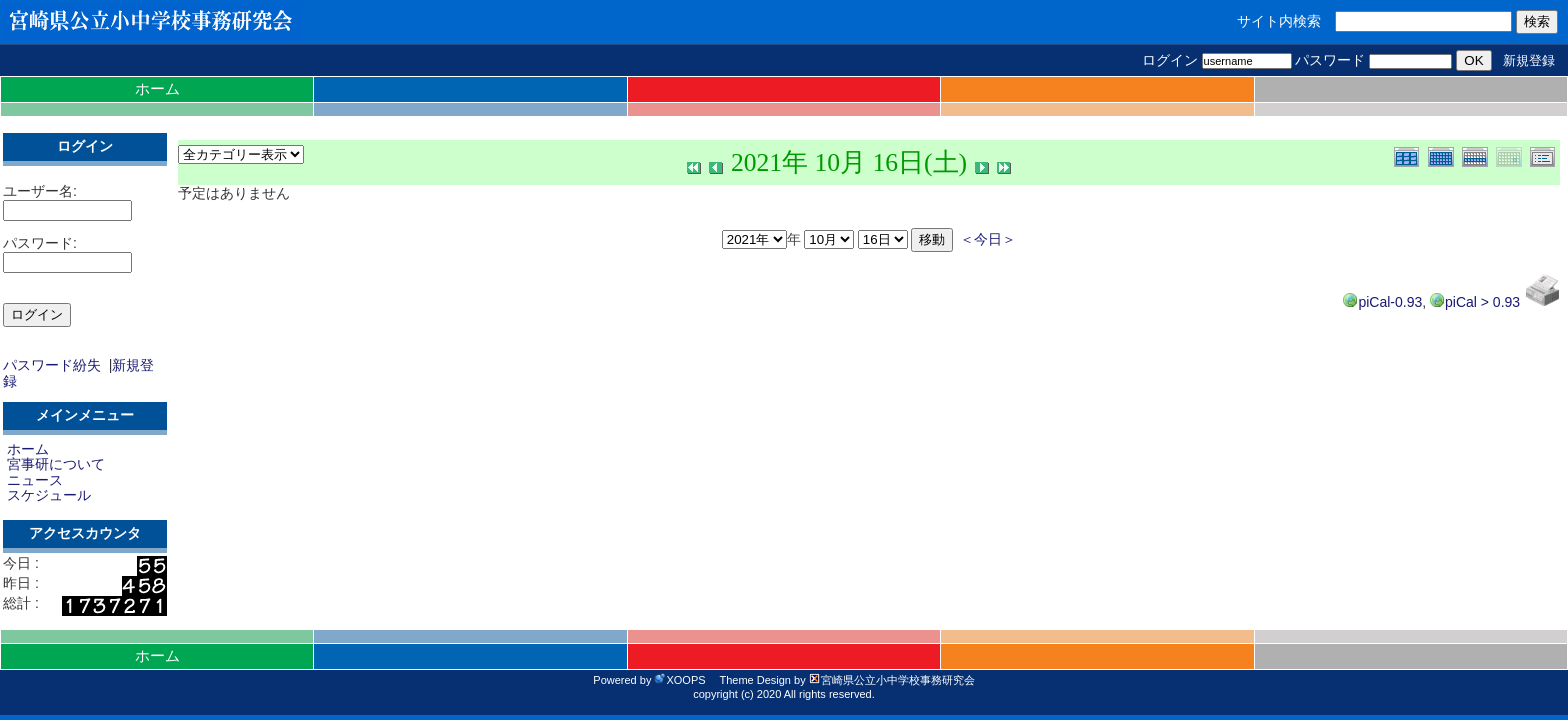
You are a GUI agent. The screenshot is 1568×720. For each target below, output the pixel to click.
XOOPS (679, 680)
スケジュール (49, 495)
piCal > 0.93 (1475, 302)
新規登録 (1529, 60)
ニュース (35, 480)
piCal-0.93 (1382, 302)
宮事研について (56, 464)
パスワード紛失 (52, 365)
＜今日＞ (988, 239)
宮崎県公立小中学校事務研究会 (892, 680)
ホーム (157, 88)
